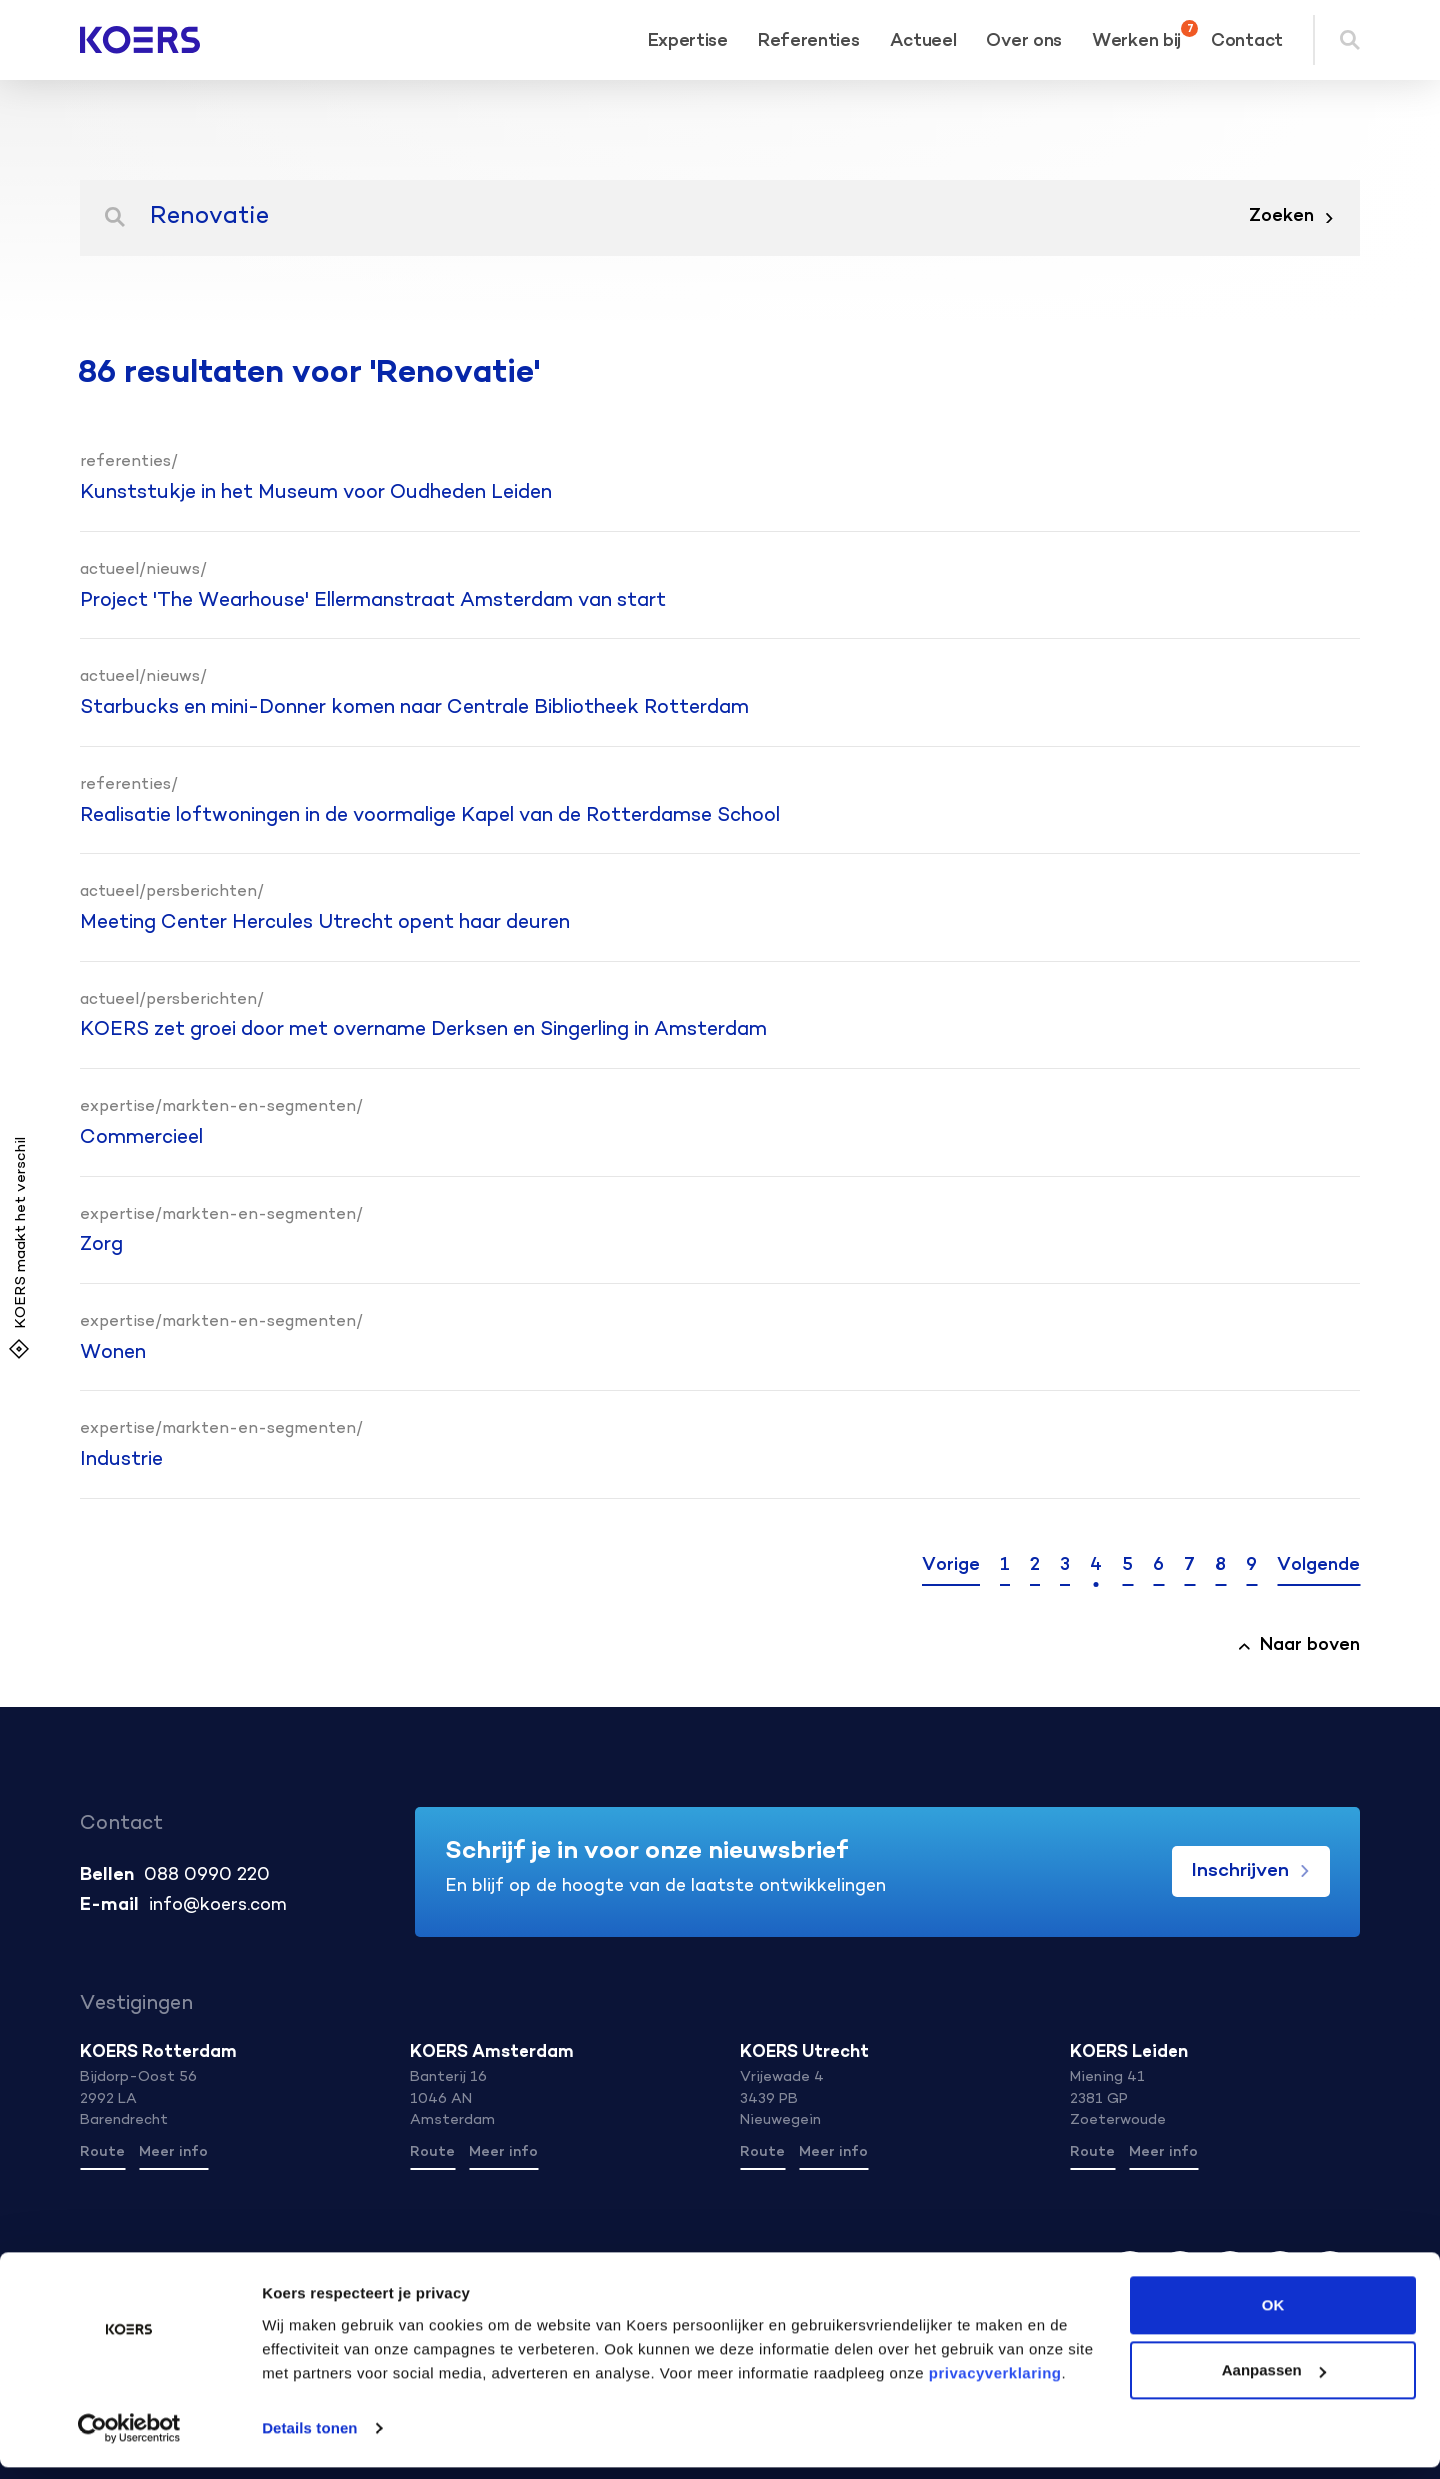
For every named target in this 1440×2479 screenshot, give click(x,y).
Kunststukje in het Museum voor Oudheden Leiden (316, 493)
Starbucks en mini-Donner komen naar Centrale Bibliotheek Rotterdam (414, 708)
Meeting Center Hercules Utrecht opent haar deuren (325, 923)
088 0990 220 (207, 1876)
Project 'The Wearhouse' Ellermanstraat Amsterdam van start (373, 601)
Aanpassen (1274, 2381)
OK (1273, 2316)
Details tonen (309, 2439)
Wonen (113, 1353)
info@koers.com (218, 1906)
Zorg (101, 1245)
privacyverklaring (992, 2384)
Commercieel (141, 1138)
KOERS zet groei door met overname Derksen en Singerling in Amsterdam (423, 1030)
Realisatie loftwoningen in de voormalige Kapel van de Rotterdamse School (430, 816)
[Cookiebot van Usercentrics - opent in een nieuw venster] (129, 2440)
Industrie (121, 1460)
